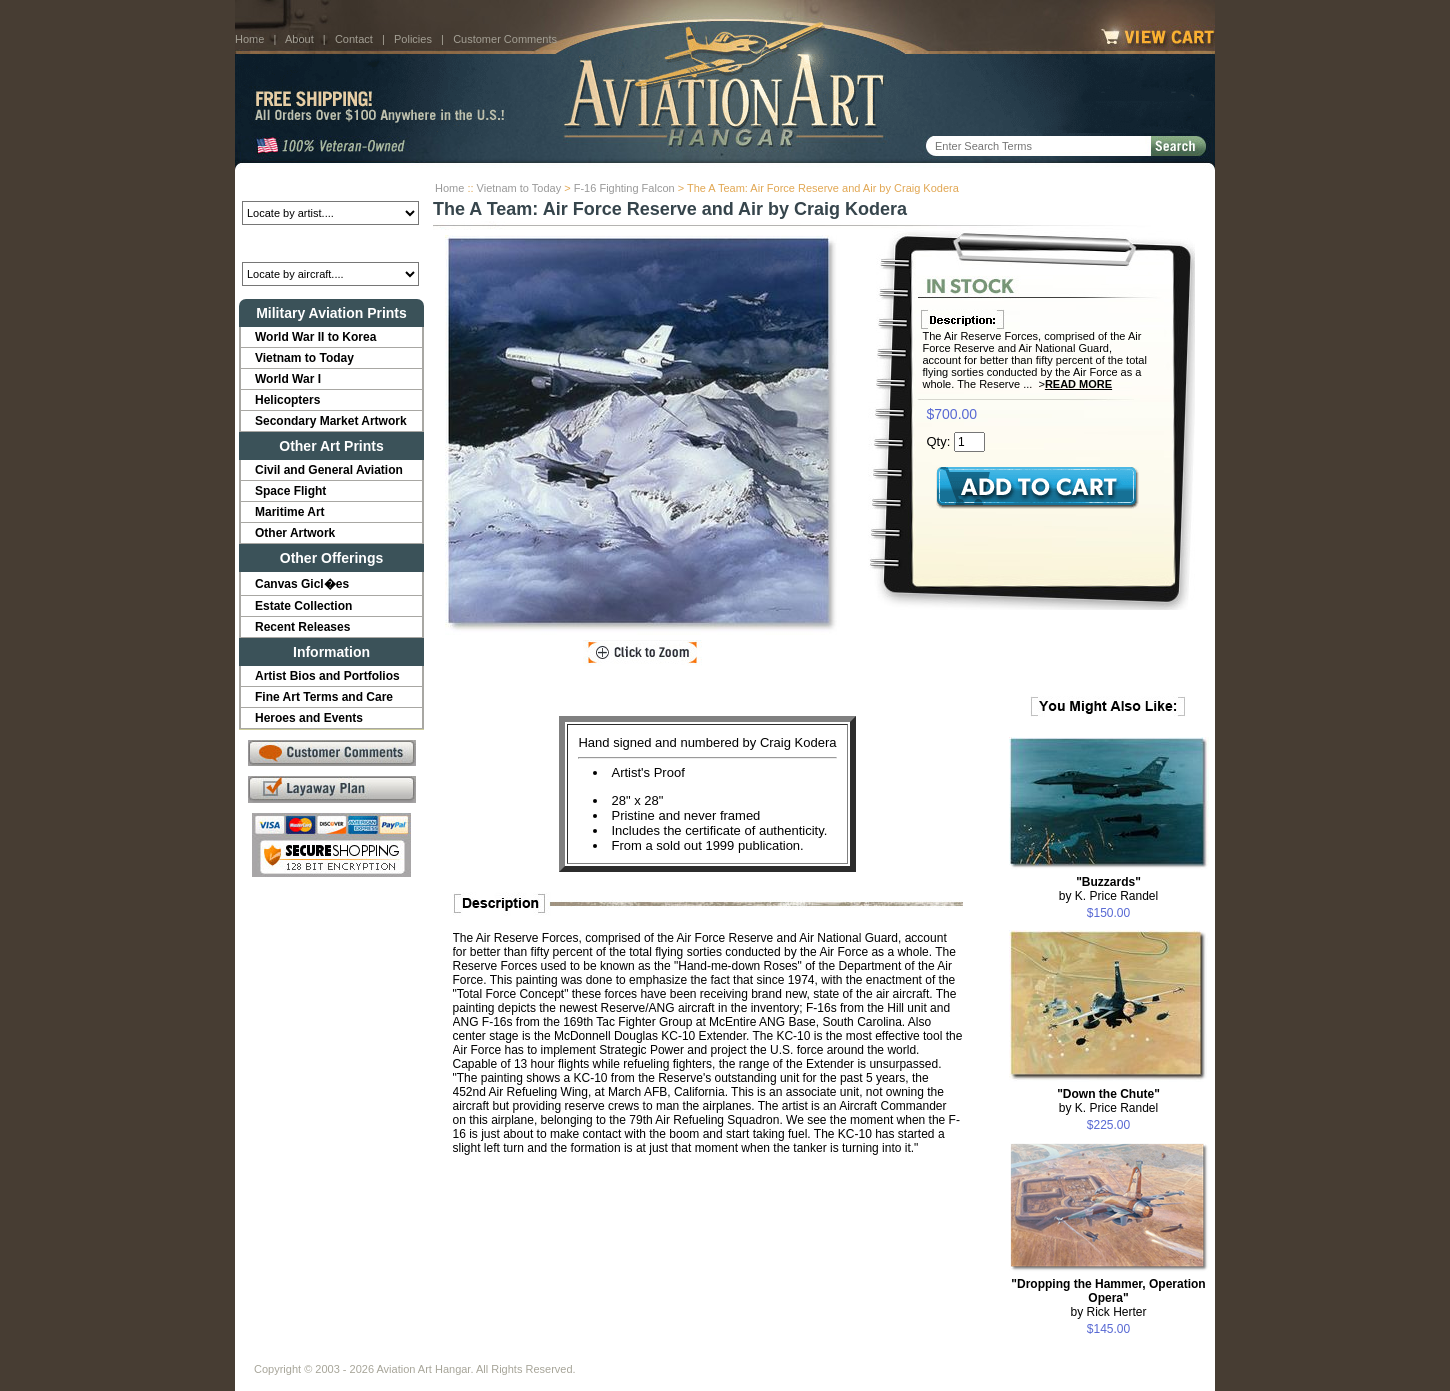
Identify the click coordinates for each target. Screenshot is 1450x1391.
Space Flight (290, 491)
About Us (330, 1353)
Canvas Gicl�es (302, 584)
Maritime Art (290, 512)
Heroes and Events (309, 718)
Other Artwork (295, 533)
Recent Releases (302, 627)
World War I (288, 379)
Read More (1078, 384)
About (299, 39)
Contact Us (405, 1353)
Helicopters (287, 400)
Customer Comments (505, 39)
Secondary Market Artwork (331, 421)
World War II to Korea (315, 337)
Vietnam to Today (519, 188)
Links (603, 1353)
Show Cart (882, 1353)
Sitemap (812, 1353)
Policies (413, 39)
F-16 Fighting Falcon (624, 188)
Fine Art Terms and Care (324, 697)
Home (249, 39)
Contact (354, 39)
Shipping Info (673, 1353)
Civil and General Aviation (329, 470)
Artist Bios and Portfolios (327, 676)
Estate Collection (303, 606)
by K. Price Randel (1108, 889)
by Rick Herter (1108, 1298)
